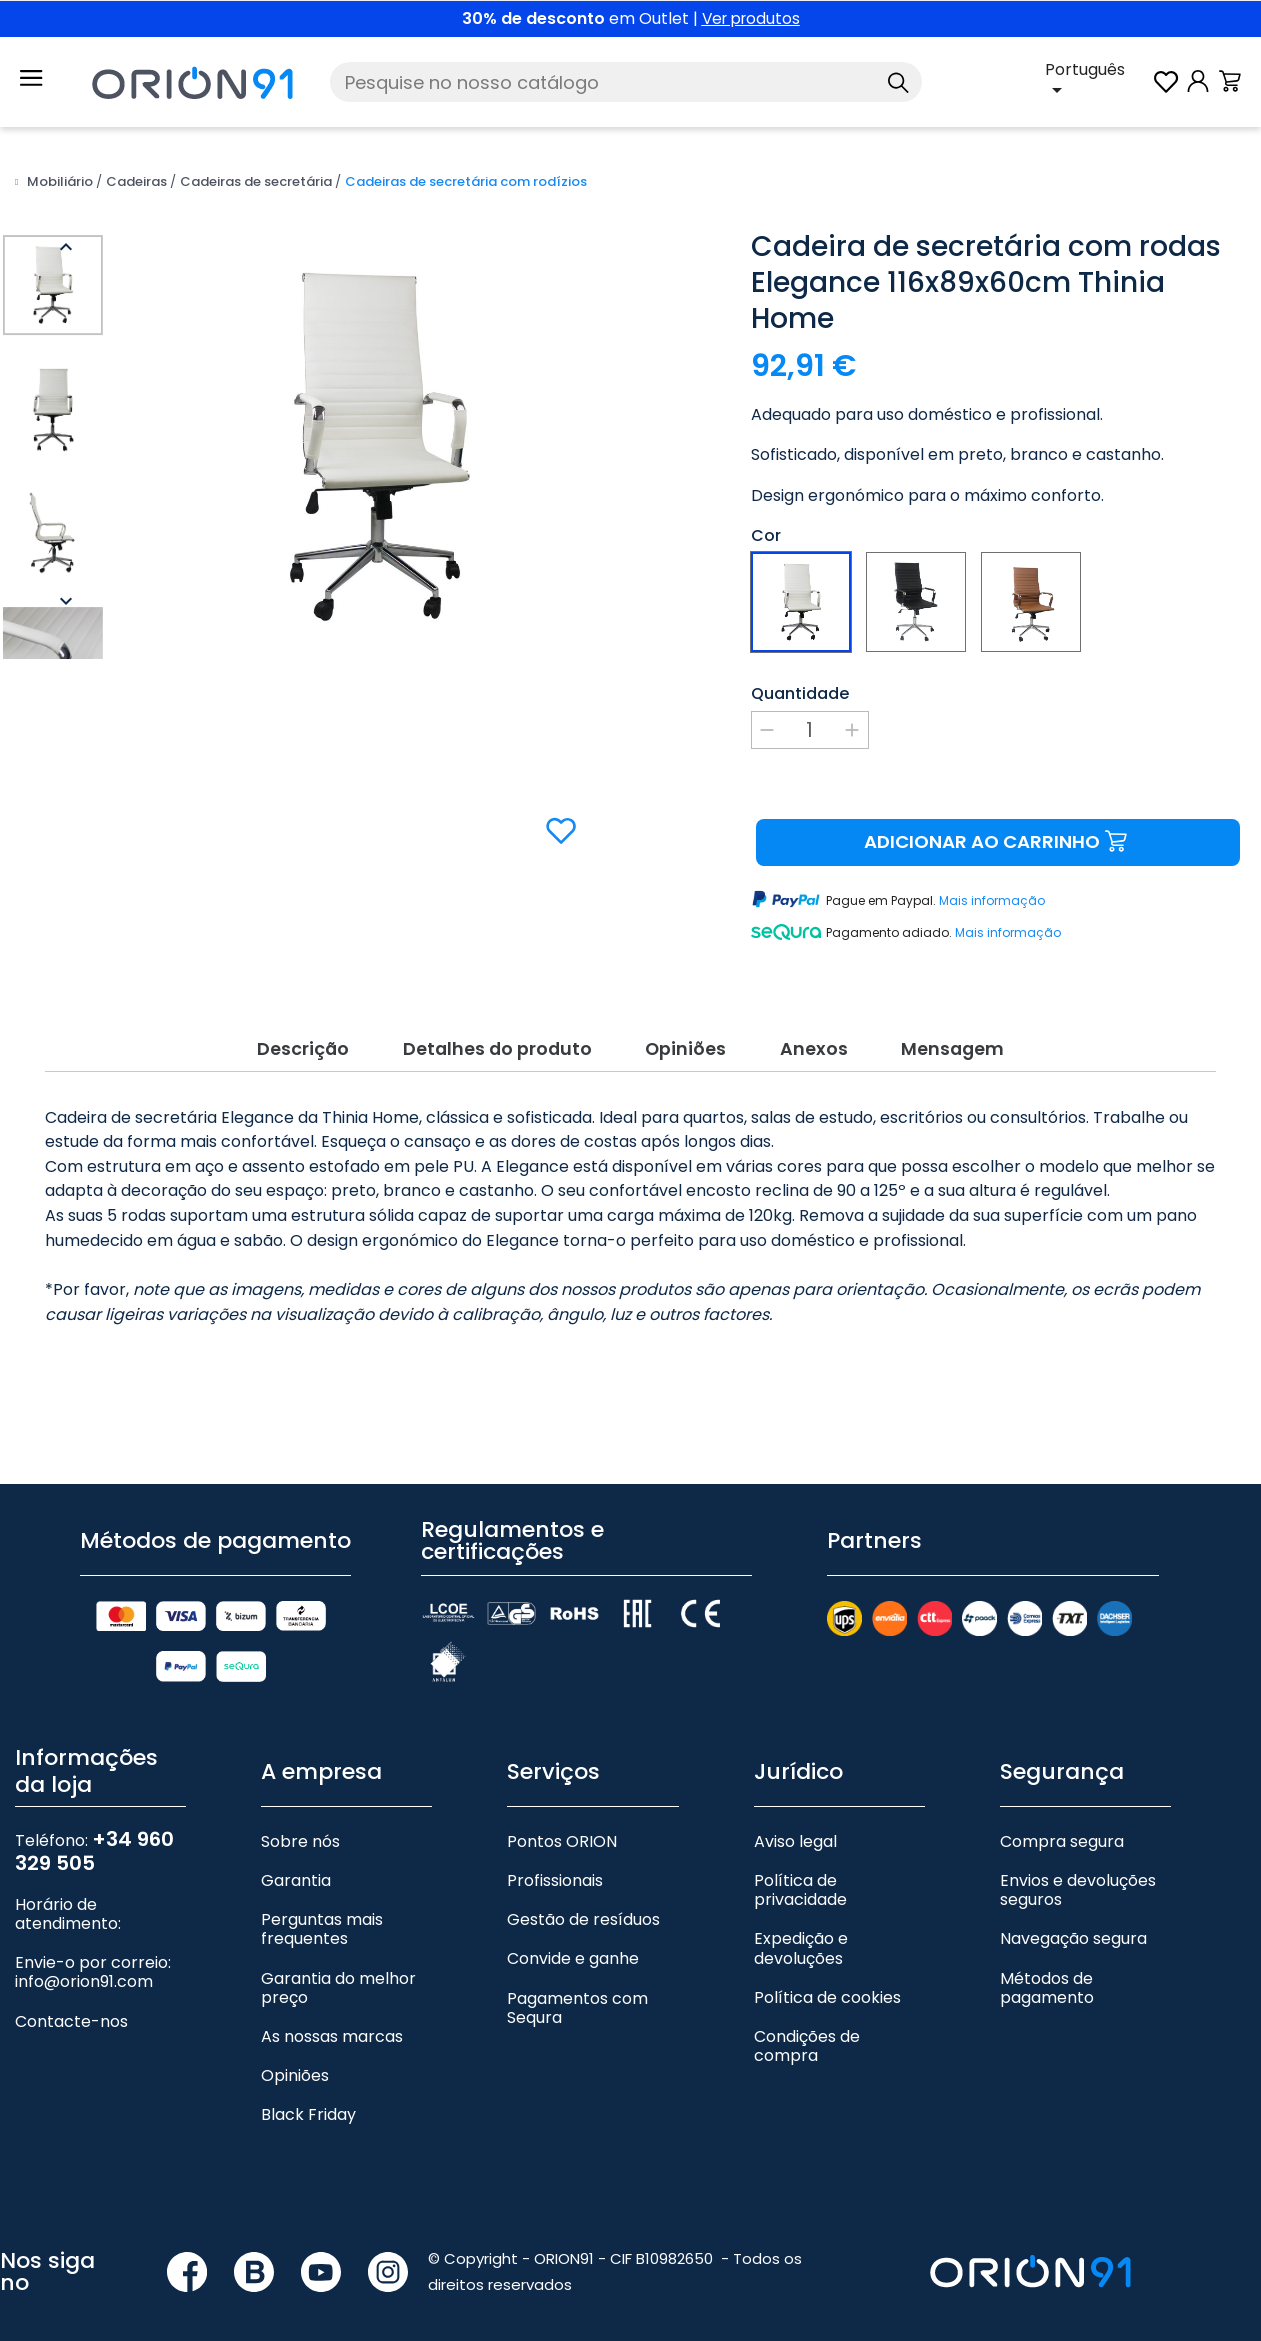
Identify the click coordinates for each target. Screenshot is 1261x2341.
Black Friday (308, 2092)
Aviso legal (795, 1818)
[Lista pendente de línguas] (1097, 82)
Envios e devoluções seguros (1078, 1867)
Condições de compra (807, 2023)
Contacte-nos (71, 1998)
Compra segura (1062, 1818)
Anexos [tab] (821, 1023)
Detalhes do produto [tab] (490, 1023)
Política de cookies (827, 1974)
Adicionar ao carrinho (998, 842)
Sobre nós (300, 1818)
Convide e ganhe (573, 1936)
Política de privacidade (800, 1867)
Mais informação (992, 900)
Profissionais (555, 1857)
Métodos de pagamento (1047, 1965)
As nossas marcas (332, 2013)
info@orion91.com (84, 1959)
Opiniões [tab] (687, 1023)
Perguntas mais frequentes (322, 1907)
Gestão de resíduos (583, 1897)
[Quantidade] (810, 730)
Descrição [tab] (288, 1023)
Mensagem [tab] (966, 1023)
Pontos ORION (562, 1818)
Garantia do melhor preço (338, 1965)
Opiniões (295, 2053)
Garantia (296, 1857)
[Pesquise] (626, 82)
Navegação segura (1073, 1916)
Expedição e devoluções (801, 1926)
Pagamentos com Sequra (577, 1985)
